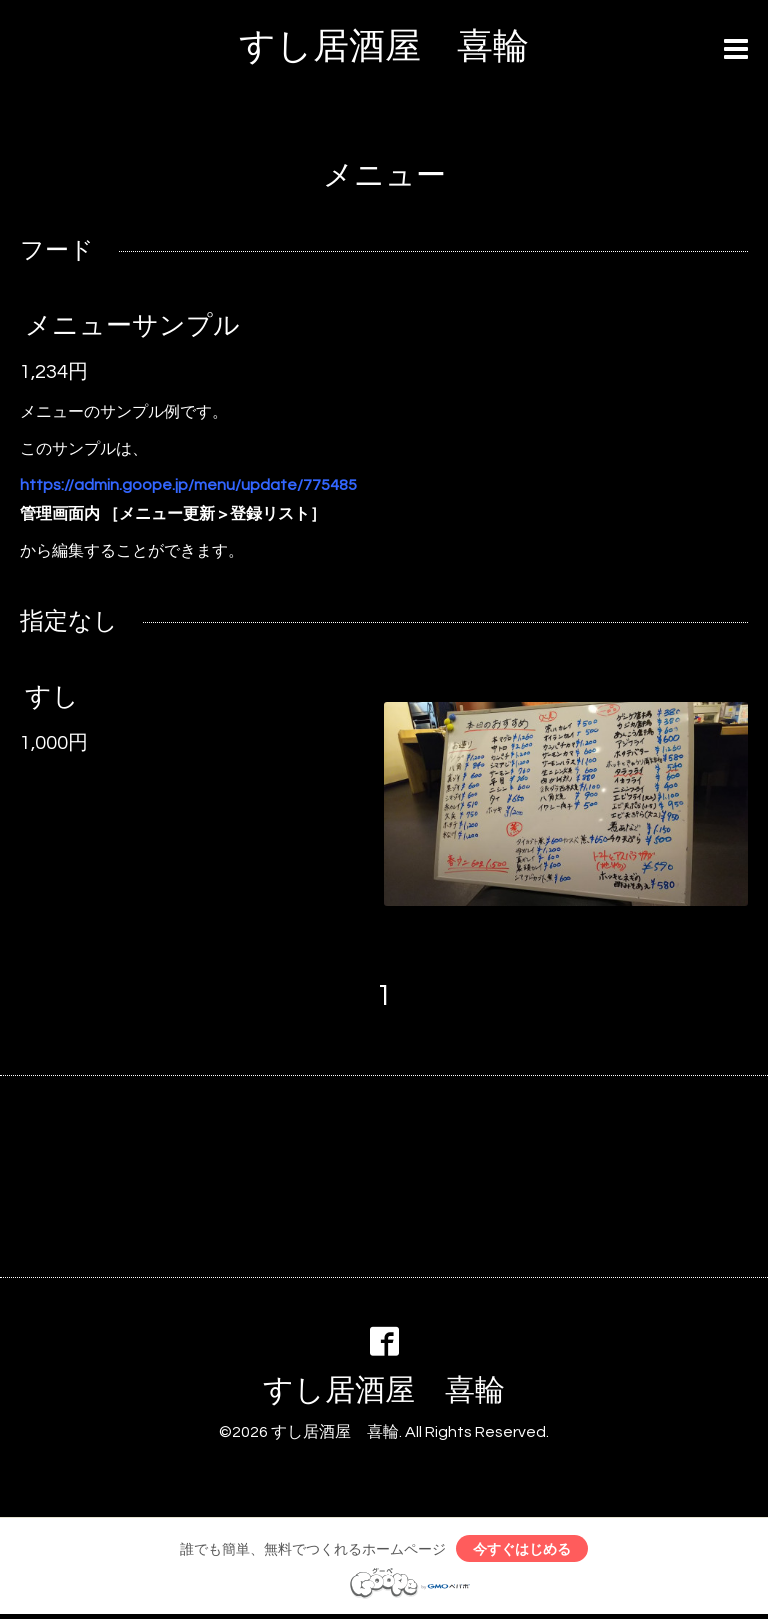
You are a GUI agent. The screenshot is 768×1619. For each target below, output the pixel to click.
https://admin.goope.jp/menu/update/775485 (188, 485)
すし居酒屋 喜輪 (384, 47)
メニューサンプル (132, 326)
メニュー (384, 175)
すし (52, 697)
